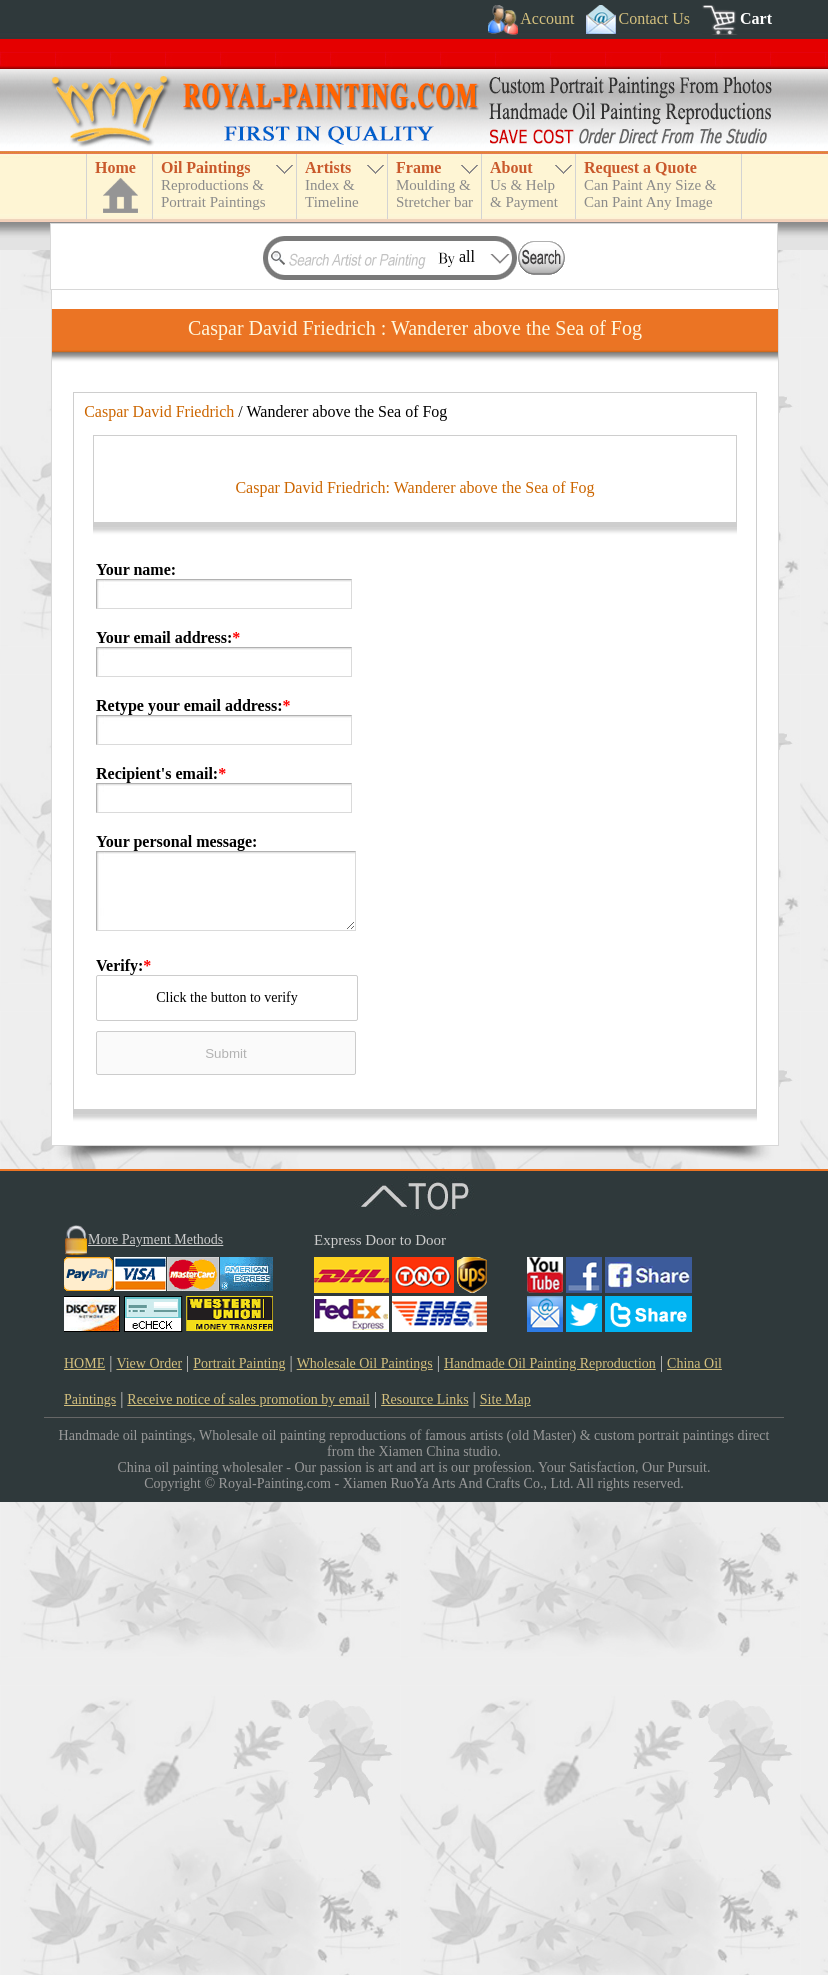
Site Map (505, 1872)
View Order (149, 1836)
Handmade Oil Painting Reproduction (550, 1836)
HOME (84, 1836)
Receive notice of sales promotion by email (248, 1872)
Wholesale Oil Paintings (365, 1836)
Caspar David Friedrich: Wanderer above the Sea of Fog (414, 960)
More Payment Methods (155, 1712)
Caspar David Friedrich (159, 411)
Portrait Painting (239, 1836)
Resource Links (424, 1872)
